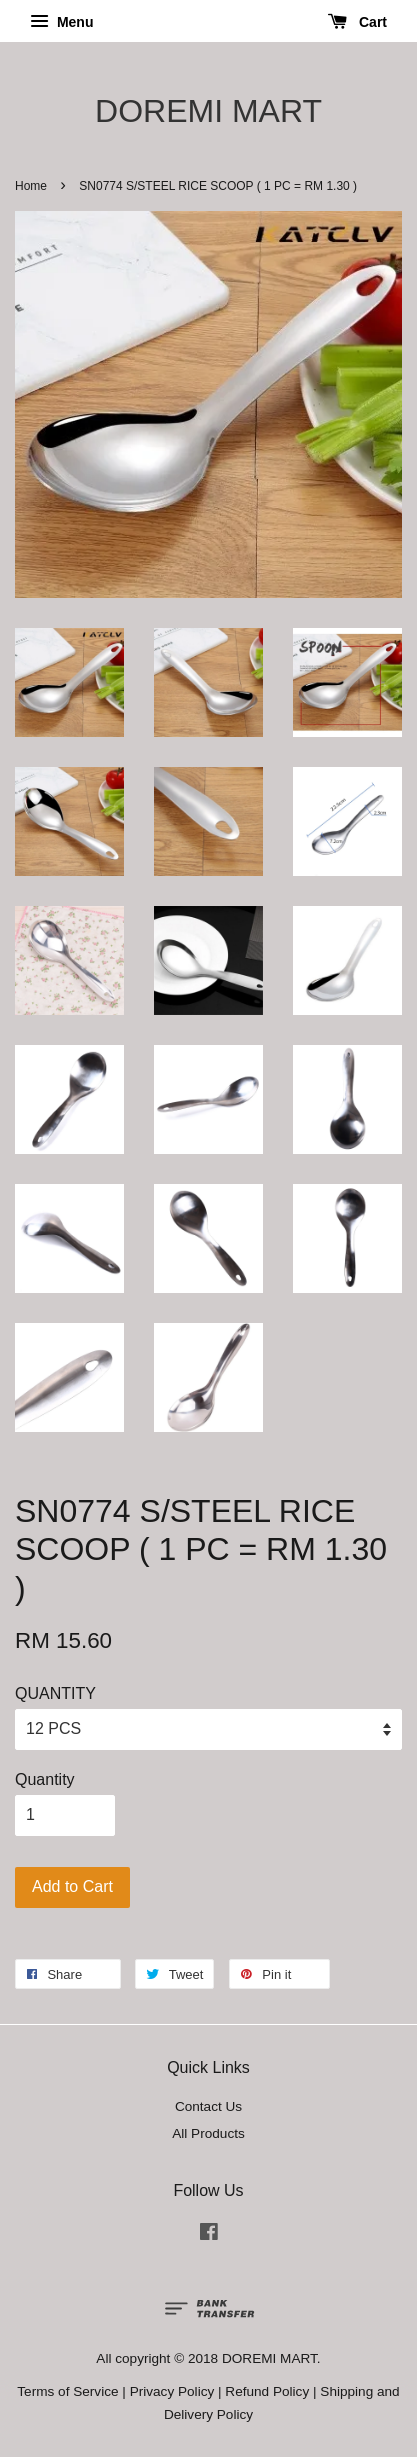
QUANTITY (55, 1693)
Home (31, 186)
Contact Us (208, 2106)
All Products (208, 2133)
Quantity (45, 1779)
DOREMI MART (208, 111)
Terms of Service (67, 2391)
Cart (357, 22)
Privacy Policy (172, 2391)
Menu (61, 22)
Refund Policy (267, 2391)
